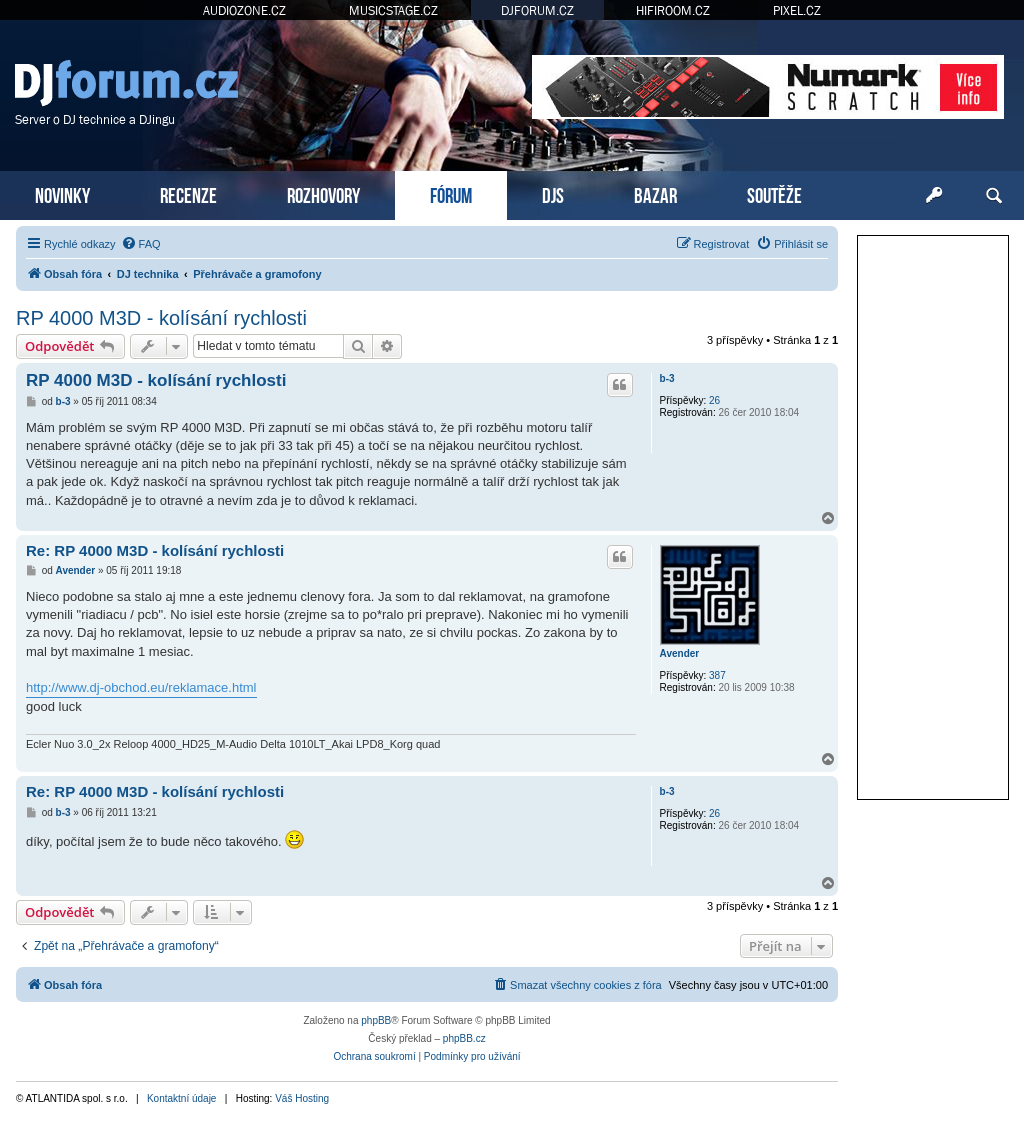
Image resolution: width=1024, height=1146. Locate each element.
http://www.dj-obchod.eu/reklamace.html (141, 687)
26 (714, 400)
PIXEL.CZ (797, 10)
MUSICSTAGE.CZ (393, 10)
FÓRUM (451, 193)
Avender (680, 653)
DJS (553, 193)
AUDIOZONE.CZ (244, 10)
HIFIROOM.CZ (673, 10)
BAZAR (655, 193)
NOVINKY (62, 193)
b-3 (667, 378)
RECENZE (188, 193)
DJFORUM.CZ (537, 10)
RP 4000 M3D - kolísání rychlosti (161, 318)
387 (717, 675)
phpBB (376, 1020)
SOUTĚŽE (774, 193)
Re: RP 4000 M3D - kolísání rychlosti (155, 550)
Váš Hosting (302, 1098)
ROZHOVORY (323, 193)
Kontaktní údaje (182, 1098)
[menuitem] (141, 244)
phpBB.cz (464, 1038)
